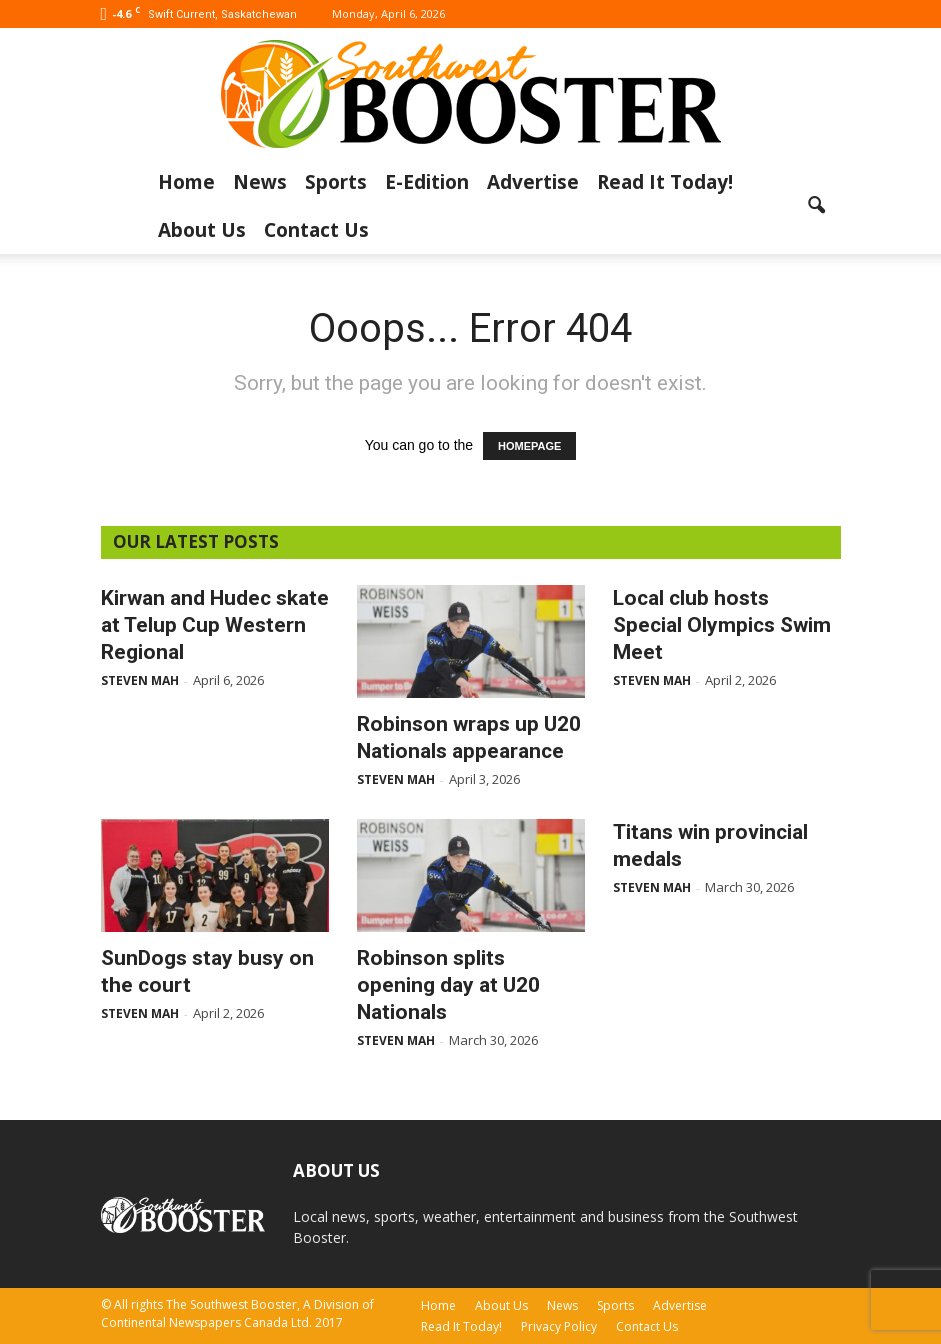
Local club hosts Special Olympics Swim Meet (722, 625)
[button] (817, 206)
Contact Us (316, 230)
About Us (202, 230)
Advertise (533, 182)
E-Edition (427, 182)
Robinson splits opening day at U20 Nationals (448, 985)
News (260, 182)
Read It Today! (665, 182)
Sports (336, 182)
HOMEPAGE (529, 446)
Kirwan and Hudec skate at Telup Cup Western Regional (215, 625)
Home (186, 182)
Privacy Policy (559, 1326)
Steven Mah (140, 680)
